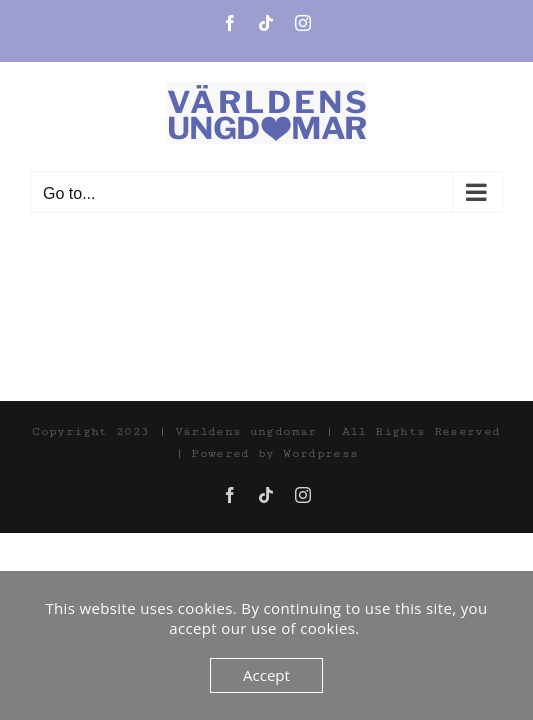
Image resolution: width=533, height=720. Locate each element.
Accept (266, 675)
